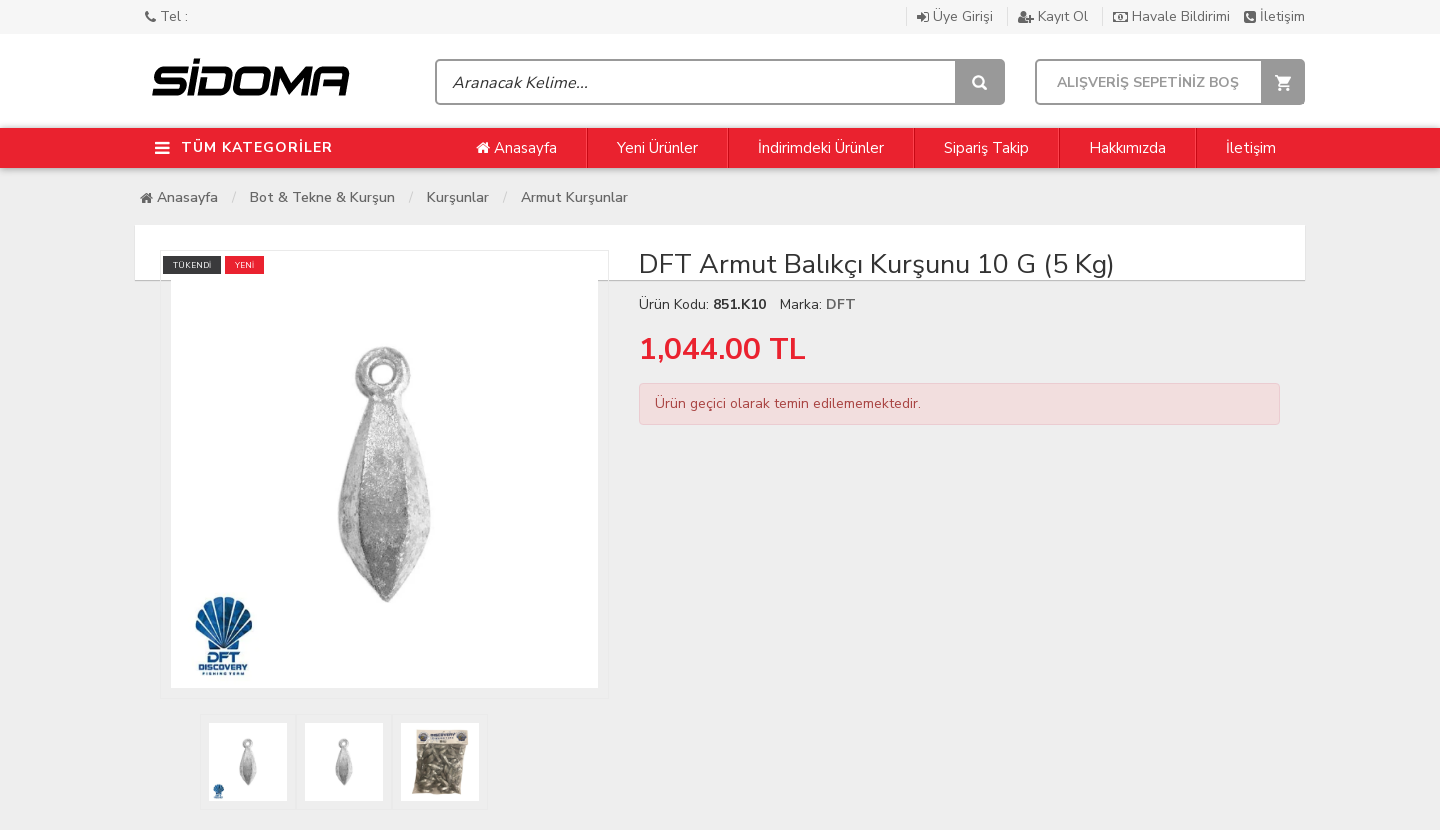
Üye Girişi (957, 16)
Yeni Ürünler (657, 148)
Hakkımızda (1127, 148)
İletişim (1274, 16)
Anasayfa (516, 148)
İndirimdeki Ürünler (821, 148)
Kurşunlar (458, 197)
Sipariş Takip (986, 148)
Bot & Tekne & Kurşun (322, 197)
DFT (841, 304)
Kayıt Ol (1055, 16)
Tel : (166, 16)
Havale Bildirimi (1173, 16)
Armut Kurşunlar (574, 197)
